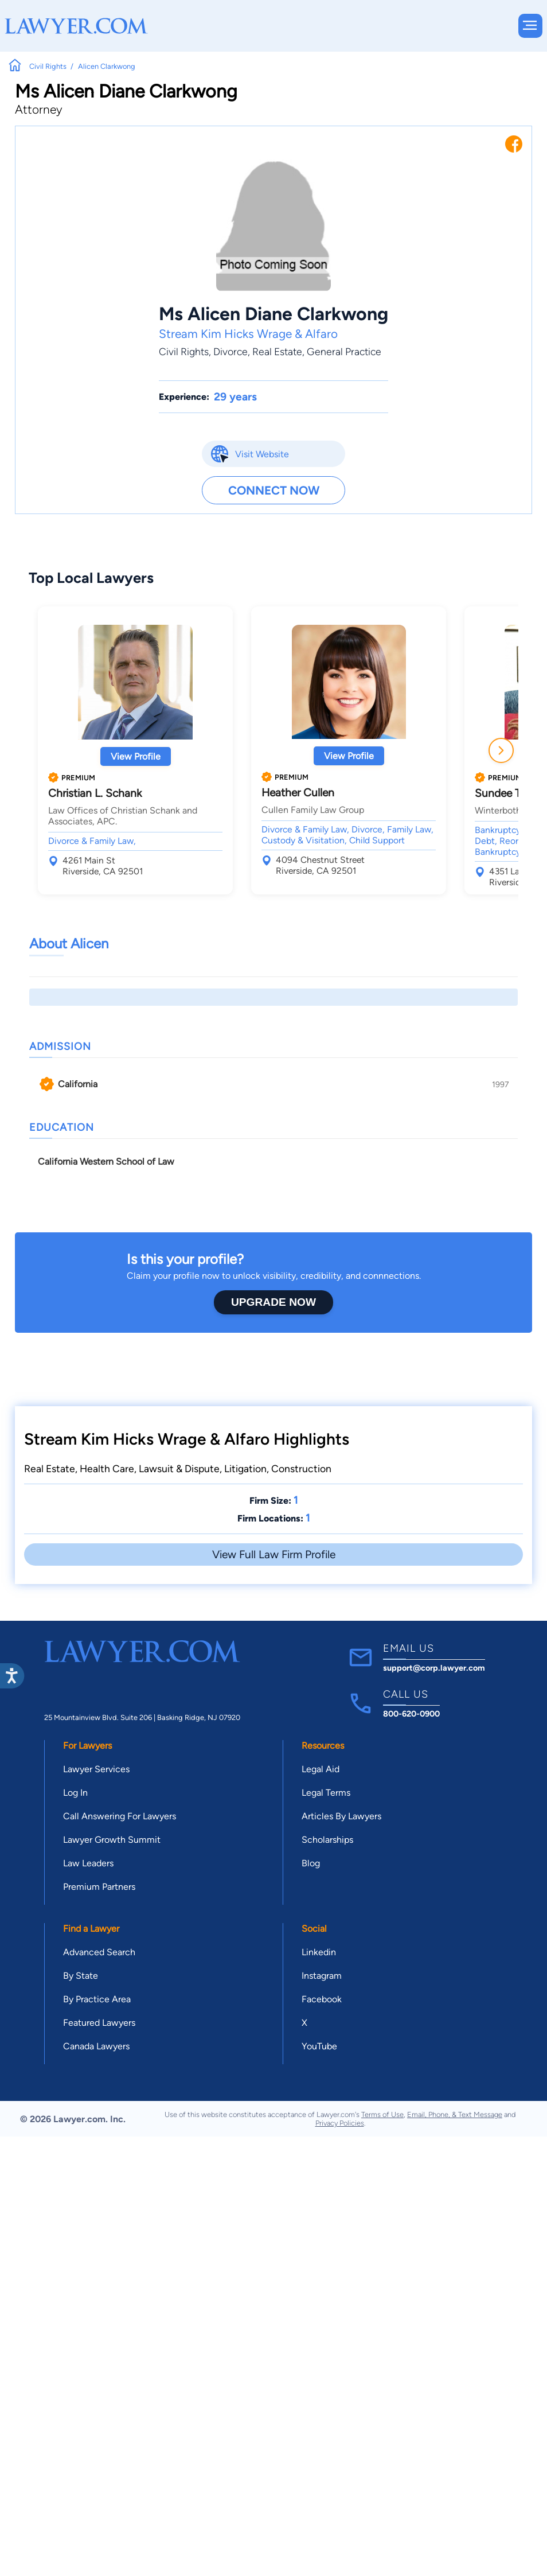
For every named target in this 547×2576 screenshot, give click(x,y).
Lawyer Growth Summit (112, 1839)
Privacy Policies (339, 2123)
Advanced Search (99, 1952)
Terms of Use (382, 2114)
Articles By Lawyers (341, 1816)
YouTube (319, 2046)
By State (80, 1975)
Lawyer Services (96, 1769)
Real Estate (277, 351)
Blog (311, 1863)
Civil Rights (184, 351)
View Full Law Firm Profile (273, 1554)
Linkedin (319, 1952)
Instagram (322, 1975)
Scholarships (327, 1839)
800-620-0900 (411, 1714)
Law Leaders (88, 1863)
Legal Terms (326, 1792)
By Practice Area (97, 1999)
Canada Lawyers (96, 2046)
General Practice (344, 351)
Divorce (230, 351)
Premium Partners (99, 1886)
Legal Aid (320, 1769)
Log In (75, 1792)
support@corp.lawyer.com (434, 1668)
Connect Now (273, 490)
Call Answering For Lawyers (119, 1816)
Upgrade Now (273, 1302)
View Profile (136, 756)
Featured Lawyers (99, 2022)
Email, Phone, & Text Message (454, 2114)
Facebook (322, 1999)
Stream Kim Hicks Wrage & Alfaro (248, 333)
